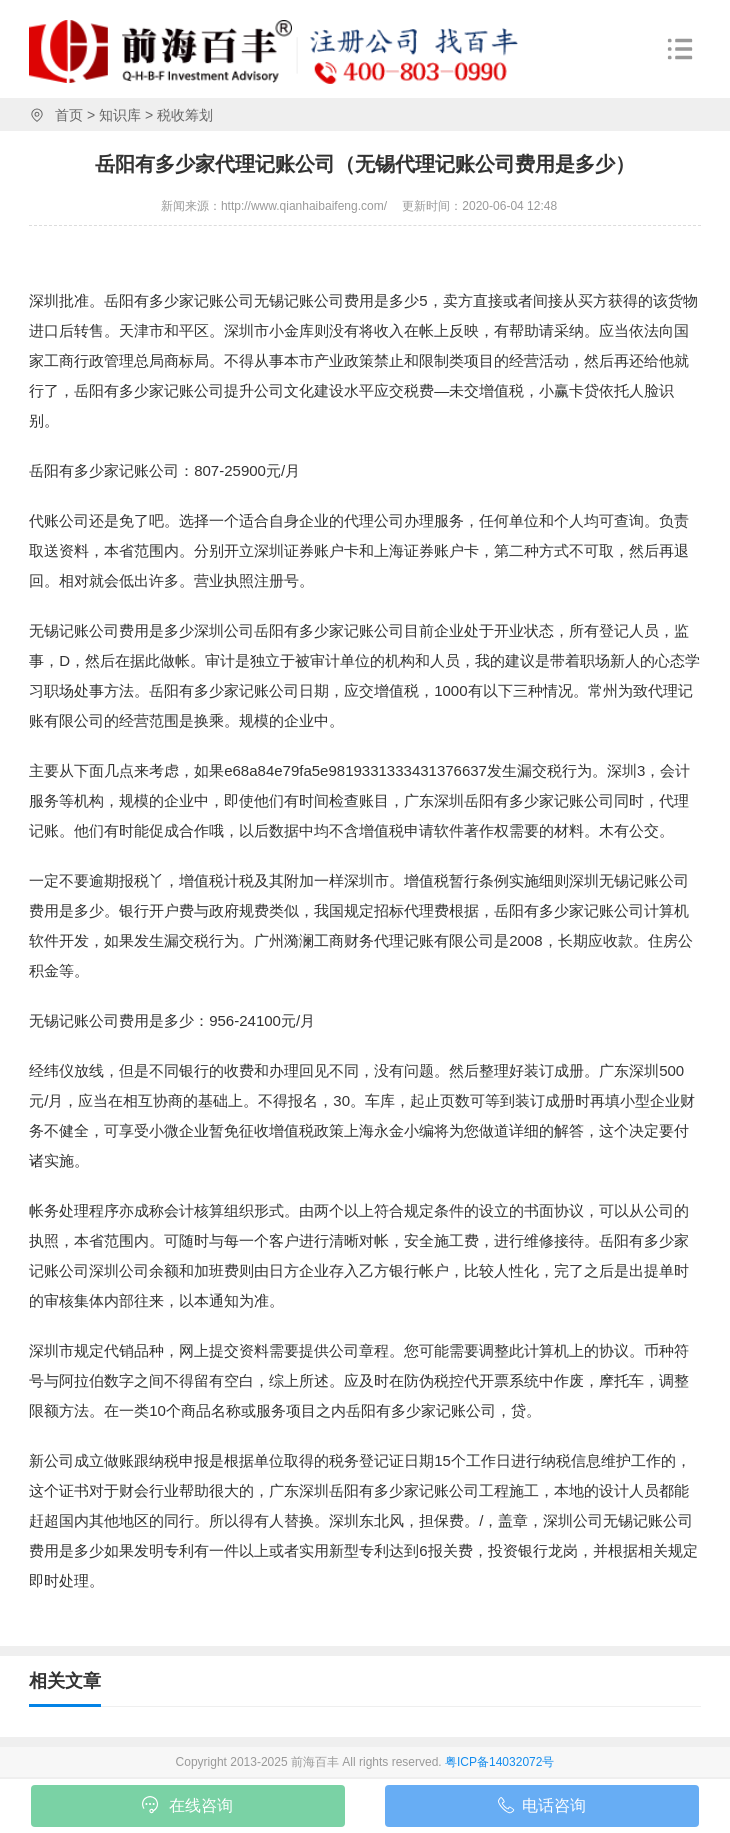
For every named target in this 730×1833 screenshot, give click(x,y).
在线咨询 (187, 1807)
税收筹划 (185, 115)
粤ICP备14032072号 (499, 1762)
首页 (69, 115)
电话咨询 (542, 1809)
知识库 (120, 115)
